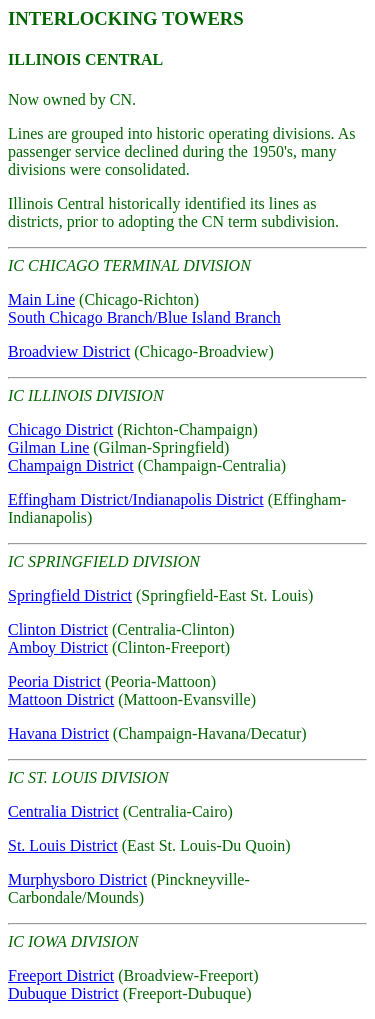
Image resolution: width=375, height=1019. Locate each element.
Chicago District (60, 429)
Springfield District (70, 595)
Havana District (58, 733)
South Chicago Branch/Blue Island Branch (144, 317)
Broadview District (69, 351)
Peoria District (54, 681)
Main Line (41, 299)
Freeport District (61, 975)
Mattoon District (61, 699)
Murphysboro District (77, 879)
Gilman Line (48, 447)
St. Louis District (63, 845)
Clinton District (58, 629)
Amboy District (58, 647)
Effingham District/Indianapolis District (136, 499)
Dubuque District (63, 993)
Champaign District (71, 465)
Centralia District (63, 811)
